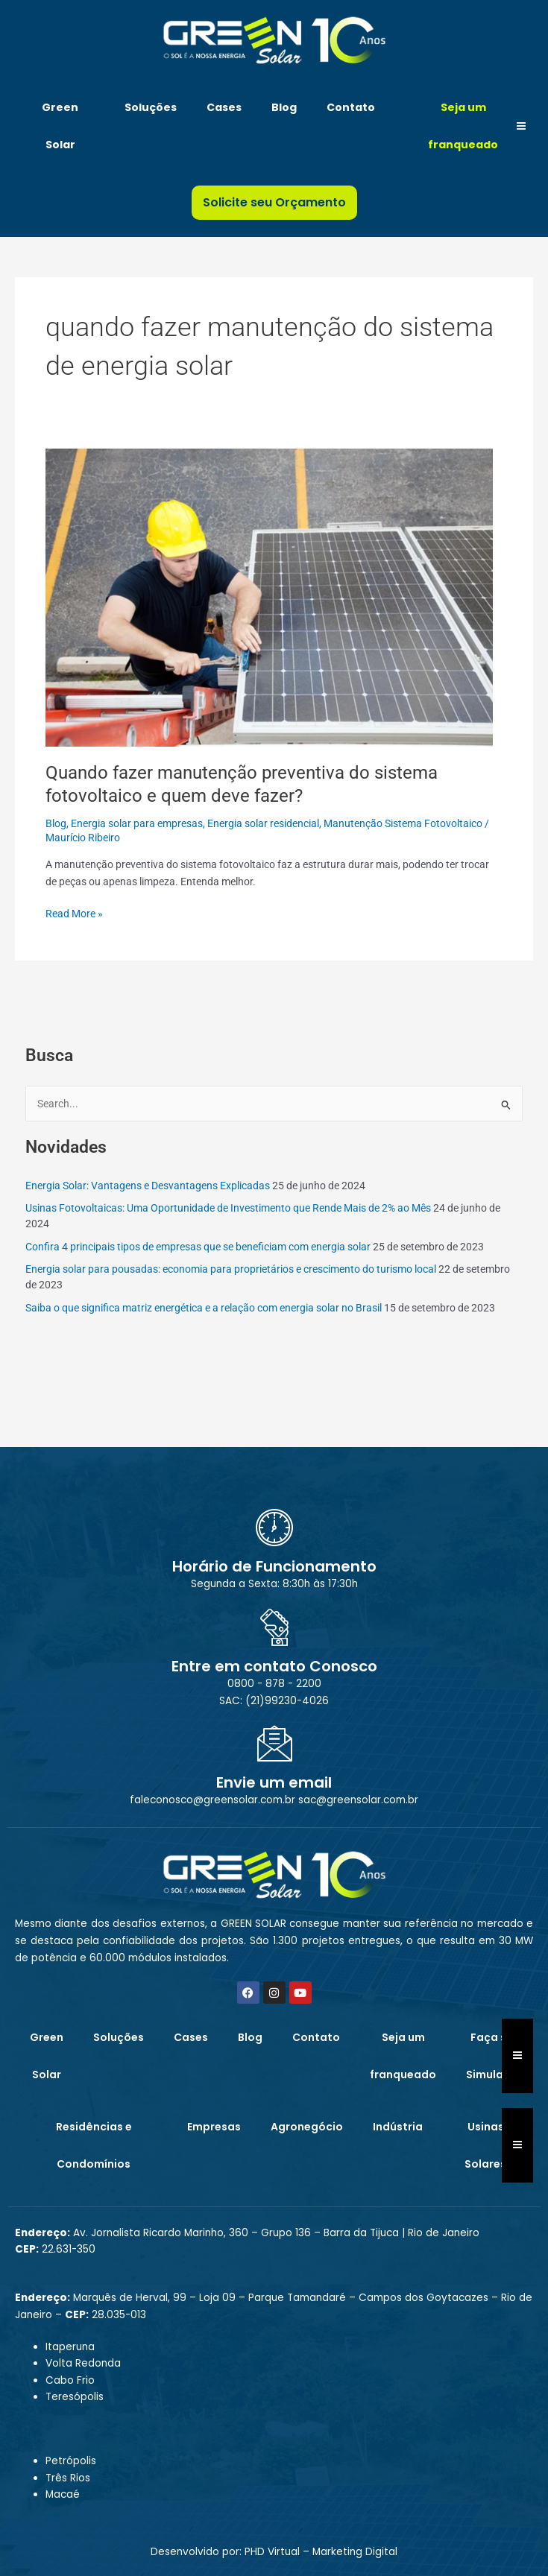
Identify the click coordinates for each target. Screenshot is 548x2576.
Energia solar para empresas (137, 823)
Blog (284, 107)
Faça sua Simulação (495, 2056)
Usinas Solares (485, 2145)
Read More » (74, 912)
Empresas (214, 2126)
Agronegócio (307, 2126)
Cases (224, 107)
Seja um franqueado (463, 126)
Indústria (398, 2126)
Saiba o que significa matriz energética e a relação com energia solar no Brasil (203, 1308)
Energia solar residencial (263, 823)
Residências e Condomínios (94, 2145)
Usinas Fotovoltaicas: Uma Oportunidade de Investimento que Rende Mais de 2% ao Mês (228, 1208)
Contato (351, 107)
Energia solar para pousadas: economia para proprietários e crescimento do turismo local (230, 1269)
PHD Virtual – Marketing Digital (321, 2552)
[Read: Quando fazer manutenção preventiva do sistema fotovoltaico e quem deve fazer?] (269, 596)
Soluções (151, 107)
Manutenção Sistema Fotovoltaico (403, 823)
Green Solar (60, 126)
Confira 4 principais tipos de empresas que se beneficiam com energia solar (198, 1247)
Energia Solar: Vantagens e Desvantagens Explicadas (147, 1186)
